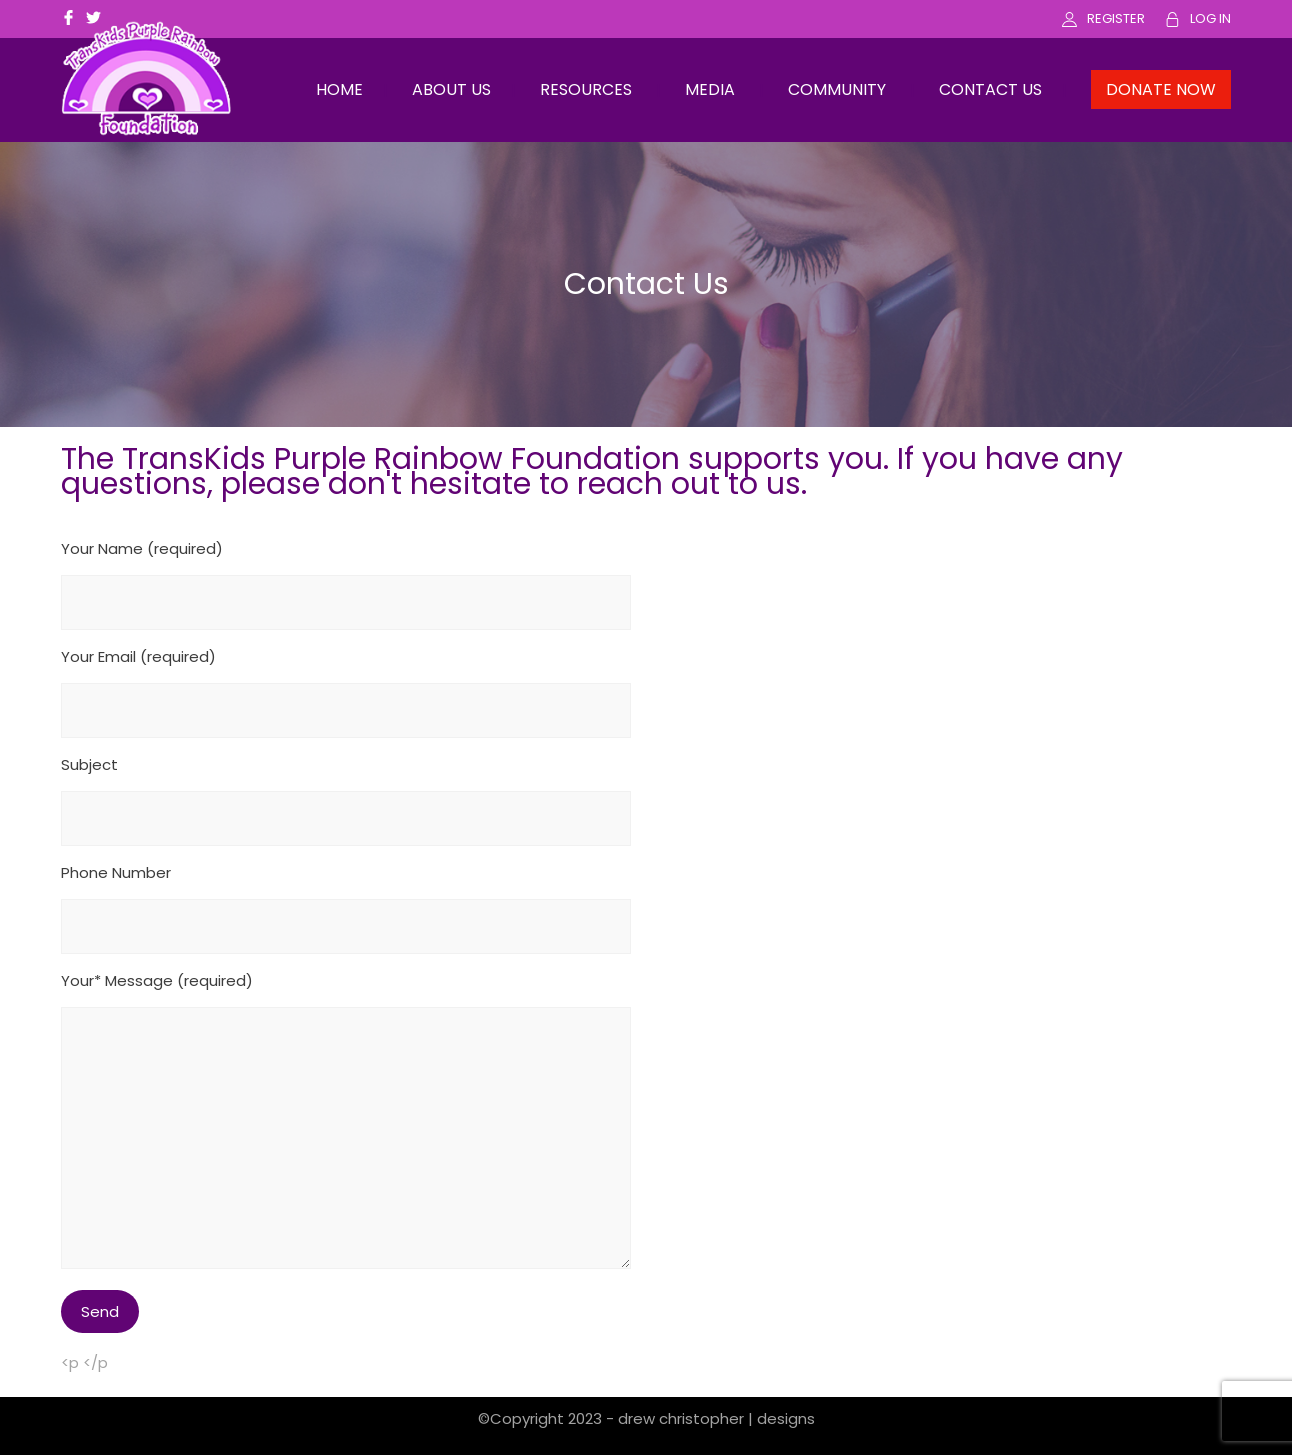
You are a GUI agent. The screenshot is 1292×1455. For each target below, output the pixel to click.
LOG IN (1210, 18)
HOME (339, 89)
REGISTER (1116, 18)
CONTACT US (990, 89)
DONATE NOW (1161, 89)
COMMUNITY (837, 89)
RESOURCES (586, 89)
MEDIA (710, 89)
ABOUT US (451, 89)
